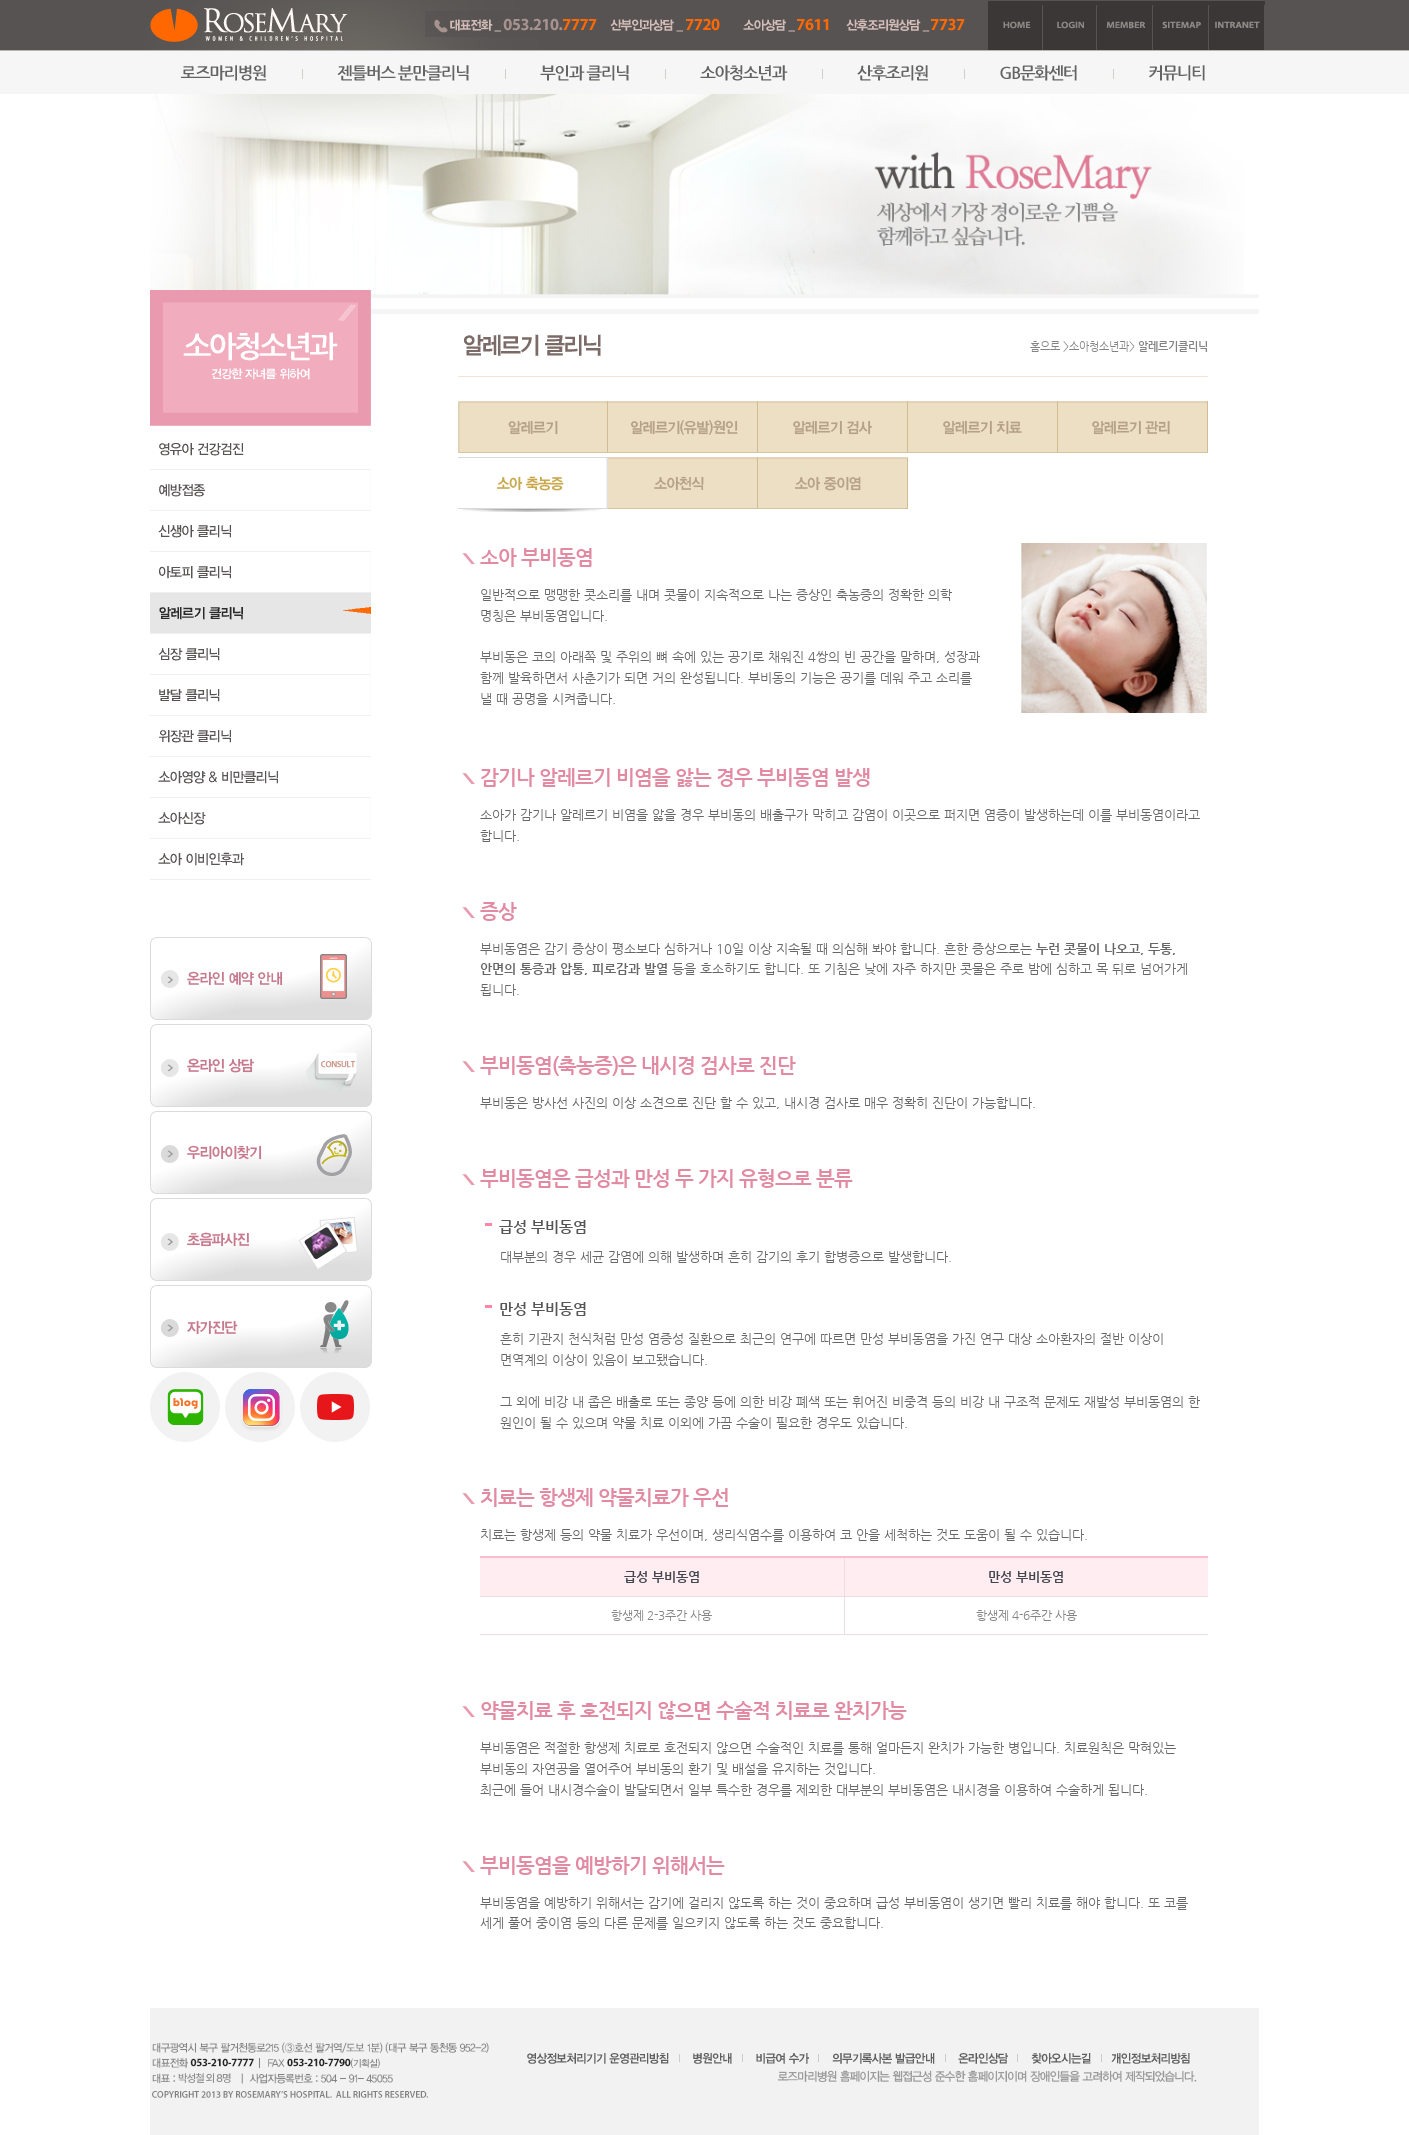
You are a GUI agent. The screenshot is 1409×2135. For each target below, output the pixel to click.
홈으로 (1045, 346)
